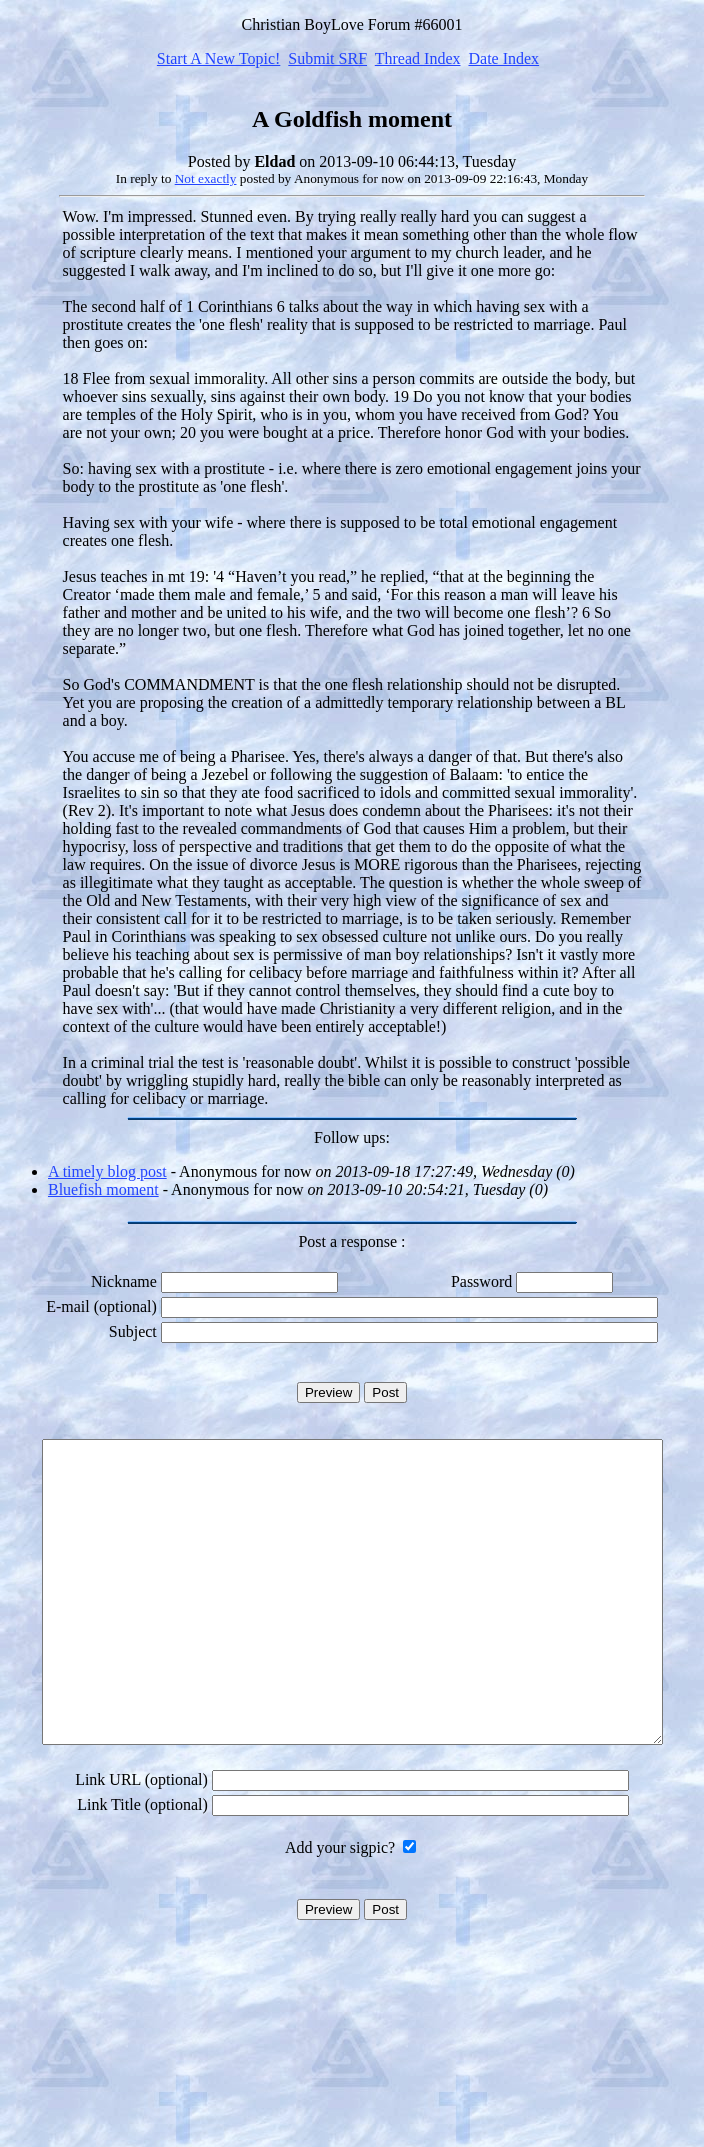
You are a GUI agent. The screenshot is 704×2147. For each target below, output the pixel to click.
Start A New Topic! (218, 58)
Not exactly (206, 178)
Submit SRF (327, 58)
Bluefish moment (103, 1189)
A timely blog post (107, 1171)
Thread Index (418, 58)
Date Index (503, 58)
